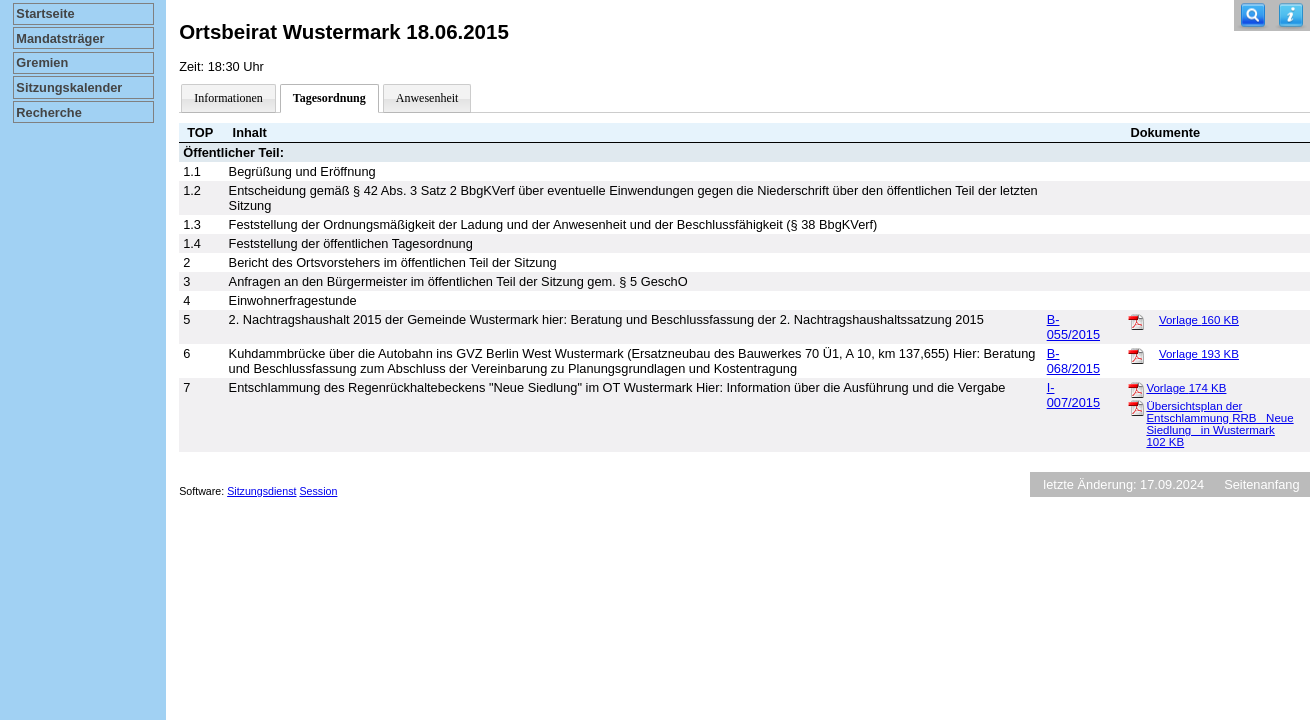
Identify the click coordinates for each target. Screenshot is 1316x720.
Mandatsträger (60, 38)
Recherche (48, 112)
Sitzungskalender (69, 87)
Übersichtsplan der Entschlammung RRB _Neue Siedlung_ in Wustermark (1219, 424)
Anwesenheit (427, 98)
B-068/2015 (1073, 361)
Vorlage (1199, 320)
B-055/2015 (1073, 327)
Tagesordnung (329, 98)
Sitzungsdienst (261, 491)
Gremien (42, 62)
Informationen (228, 98)
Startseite (45, 13)
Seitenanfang (1261, 484)
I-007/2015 (1073, 395)
